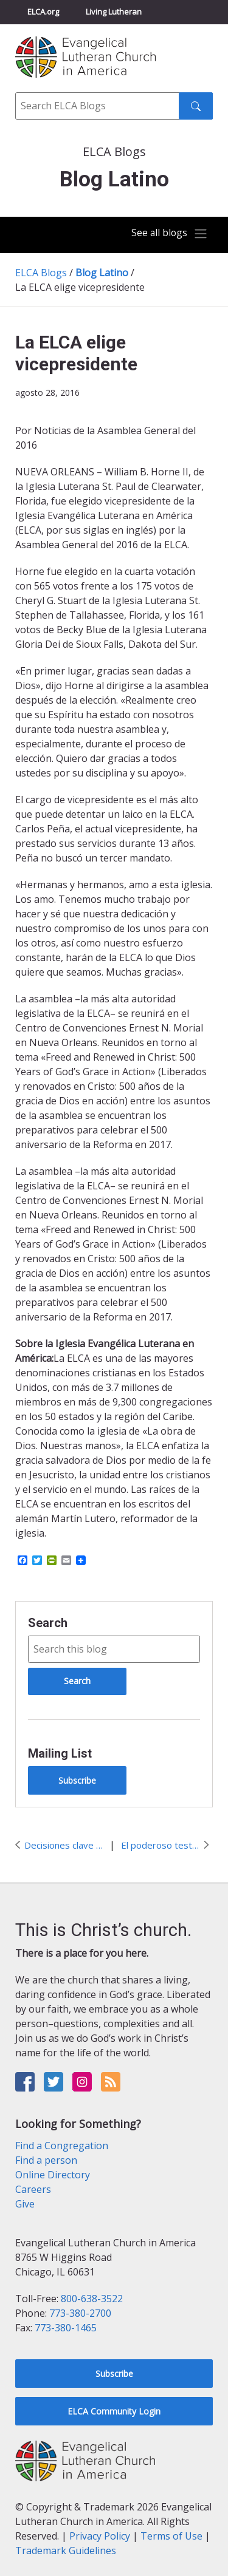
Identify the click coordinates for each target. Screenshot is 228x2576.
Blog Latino (101, 272)
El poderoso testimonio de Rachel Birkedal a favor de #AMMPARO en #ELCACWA (160, 1845)
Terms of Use (171, 2536)
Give (25, 2204)
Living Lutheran (114, 11)
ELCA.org (43, 11)
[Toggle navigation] (169, 234)
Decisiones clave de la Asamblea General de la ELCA (63, 1845)
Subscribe (77, 1780)
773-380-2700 (80, 2313)
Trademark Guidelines (65, 2550)
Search (47, 1623)
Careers (33, 2189)
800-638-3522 (92, 2298)
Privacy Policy (99, 2536)
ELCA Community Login (114, 2411)
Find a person (46, 2160)
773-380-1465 (66, 2327)
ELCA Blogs (41, 272)
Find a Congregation (61, 2145)
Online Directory (52, 2174)
